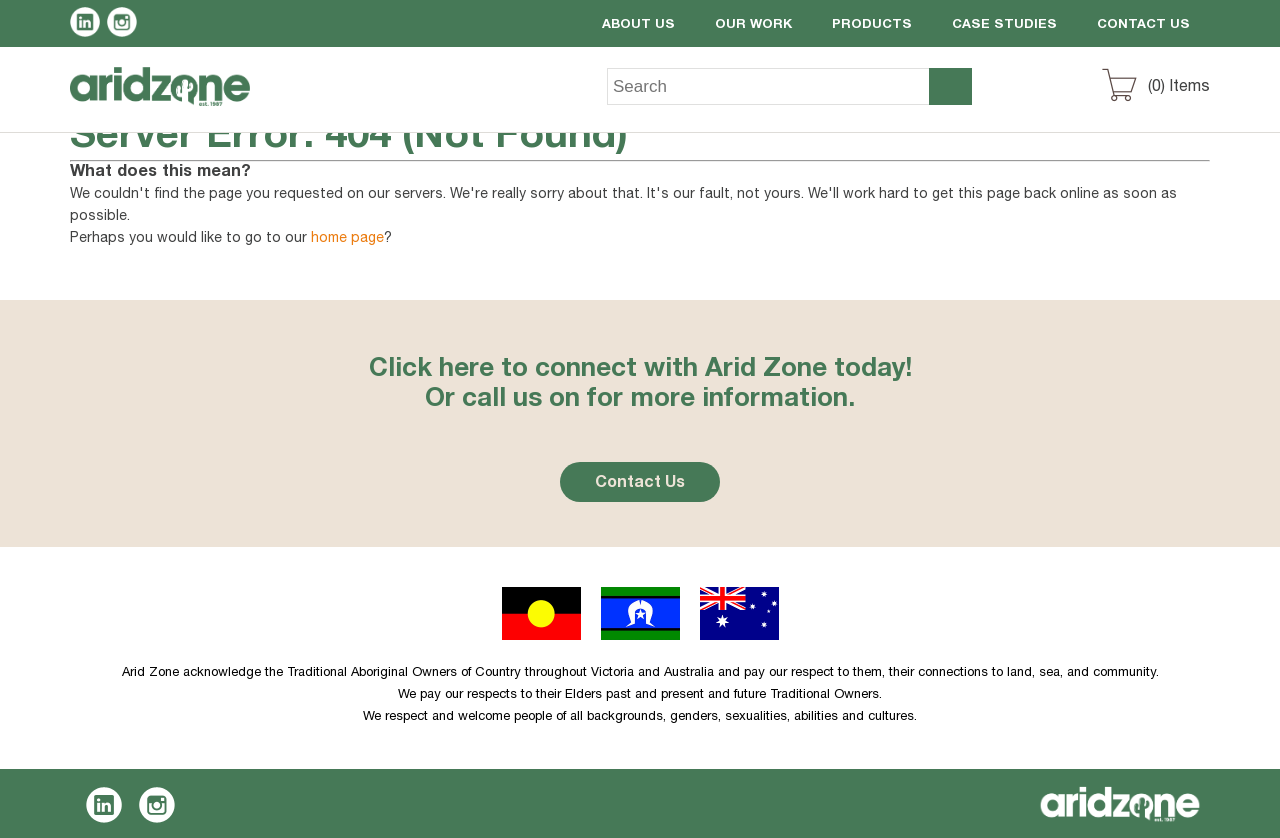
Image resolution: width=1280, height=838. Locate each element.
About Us (638, 25)
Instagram (125, 25)
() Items (1179, 88)
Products (872, 25)
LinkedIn (88, 25)
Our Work (753, 25)
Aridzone (176, 101)
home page (347, 239)
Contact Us (1143, 25)
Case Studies (1004, 25)
